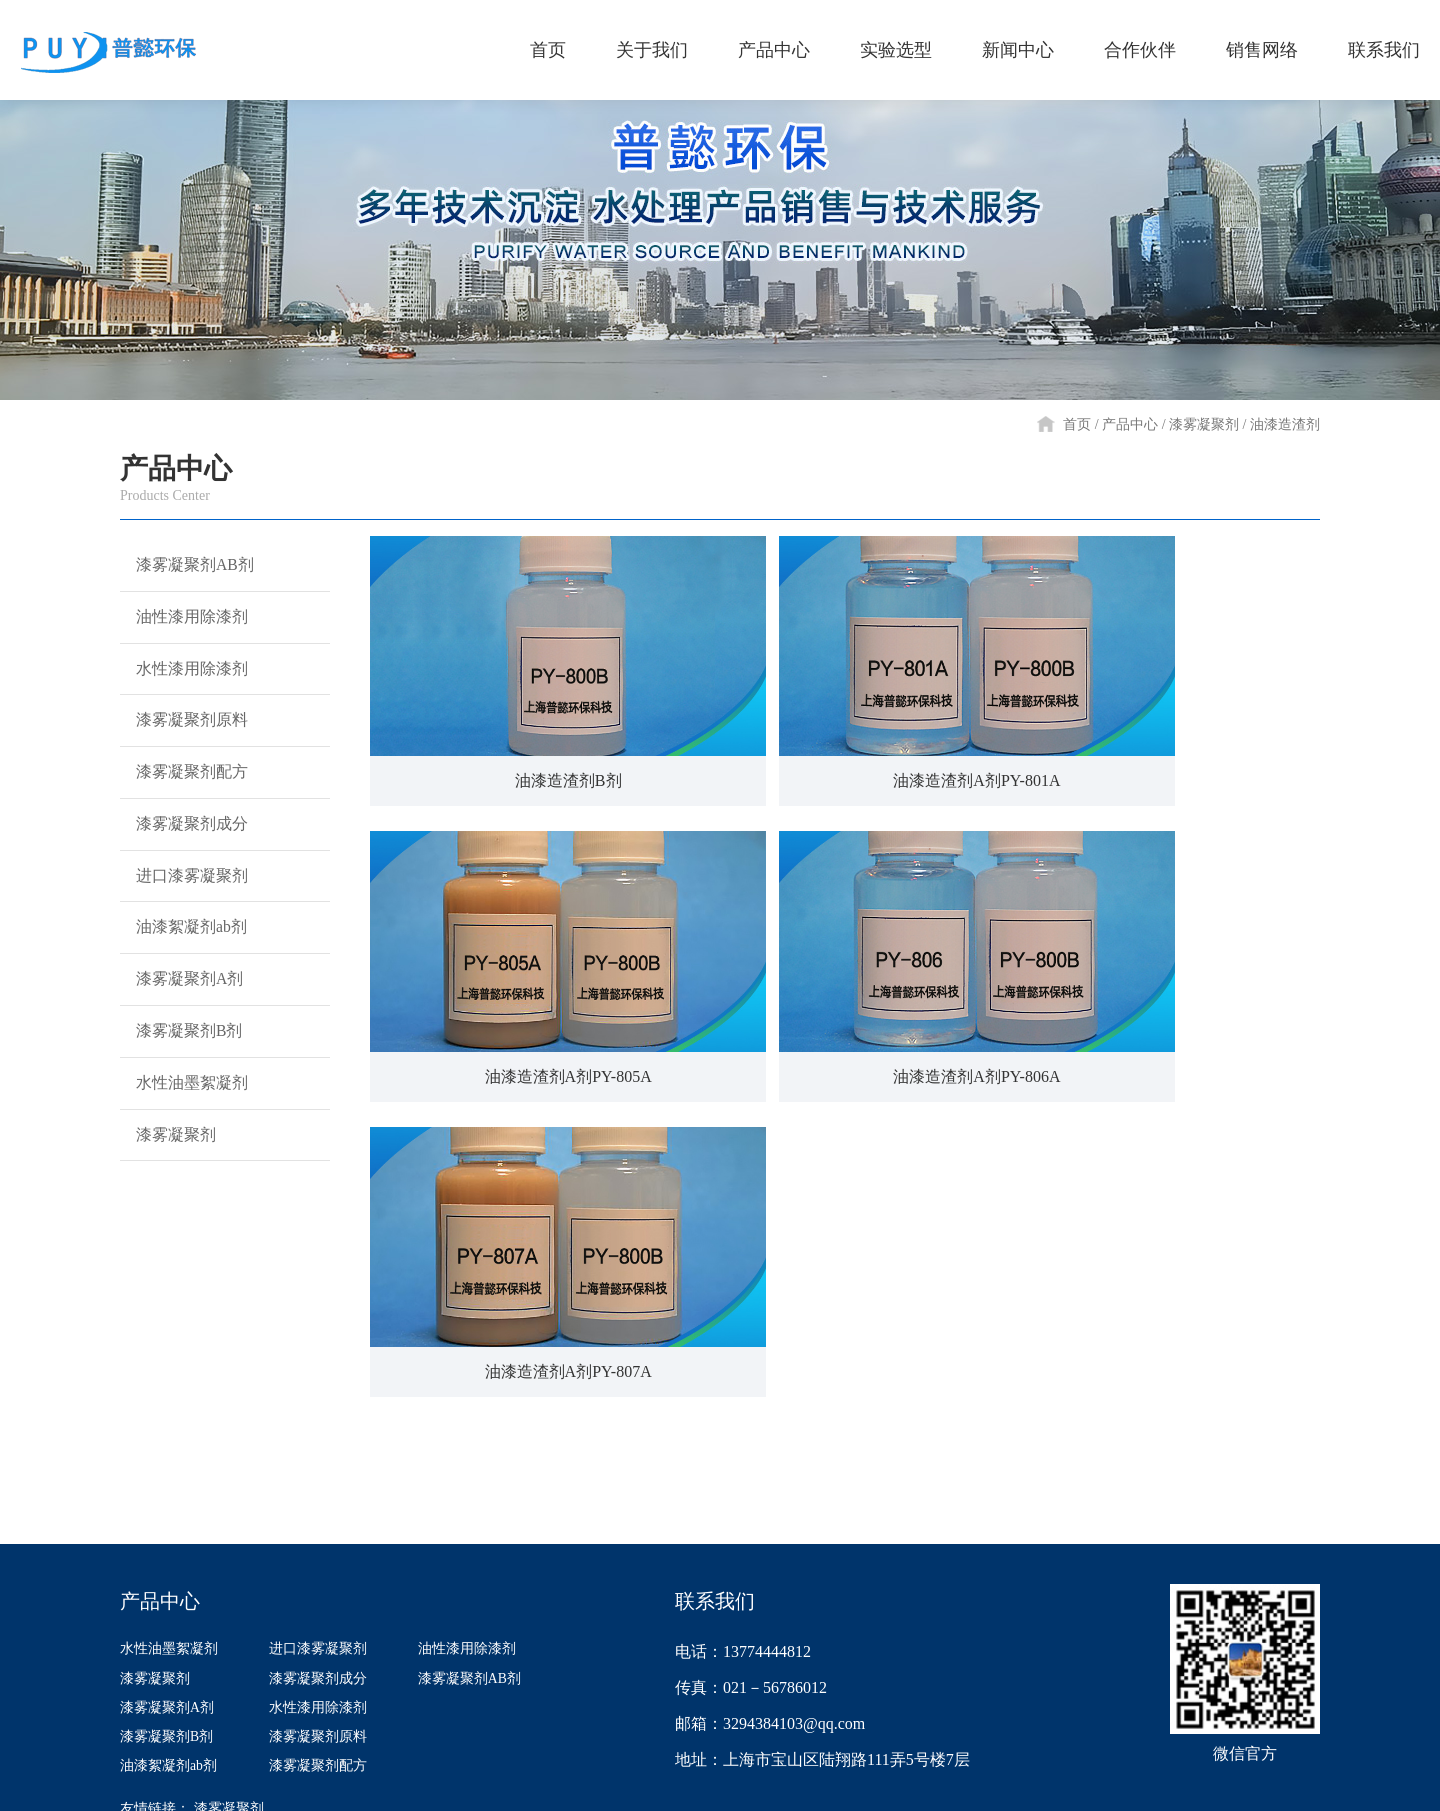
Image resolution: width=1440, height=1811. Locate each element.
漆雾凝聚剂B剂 (185, 1119)
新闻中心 (795, 1372)
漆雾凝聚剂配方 (188, 814)
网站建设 (1292, 1780)
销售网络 (1095, 1372)
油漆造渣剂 (1285, 424)
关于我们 (345, 1372)
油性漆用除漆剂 (188, 631)
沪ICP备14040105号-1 (839, 1780)
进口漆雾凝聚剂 (188, 936)
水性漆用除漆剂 (188, 692)
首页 (1077, 424)
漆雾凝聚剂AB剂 (191, 570)
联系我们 (1245, 1372)
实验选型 (645, 1372)
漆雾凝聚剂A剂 (185, 1058)
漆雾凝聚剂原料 (188, 753)
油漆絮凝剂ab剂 (187, 997)
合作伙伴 (945, 1372)
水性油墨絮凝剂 (188, 1180)
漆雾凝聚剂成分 (188, 875)
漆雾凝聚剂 (1204, 424)
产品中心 (1130, 424)
